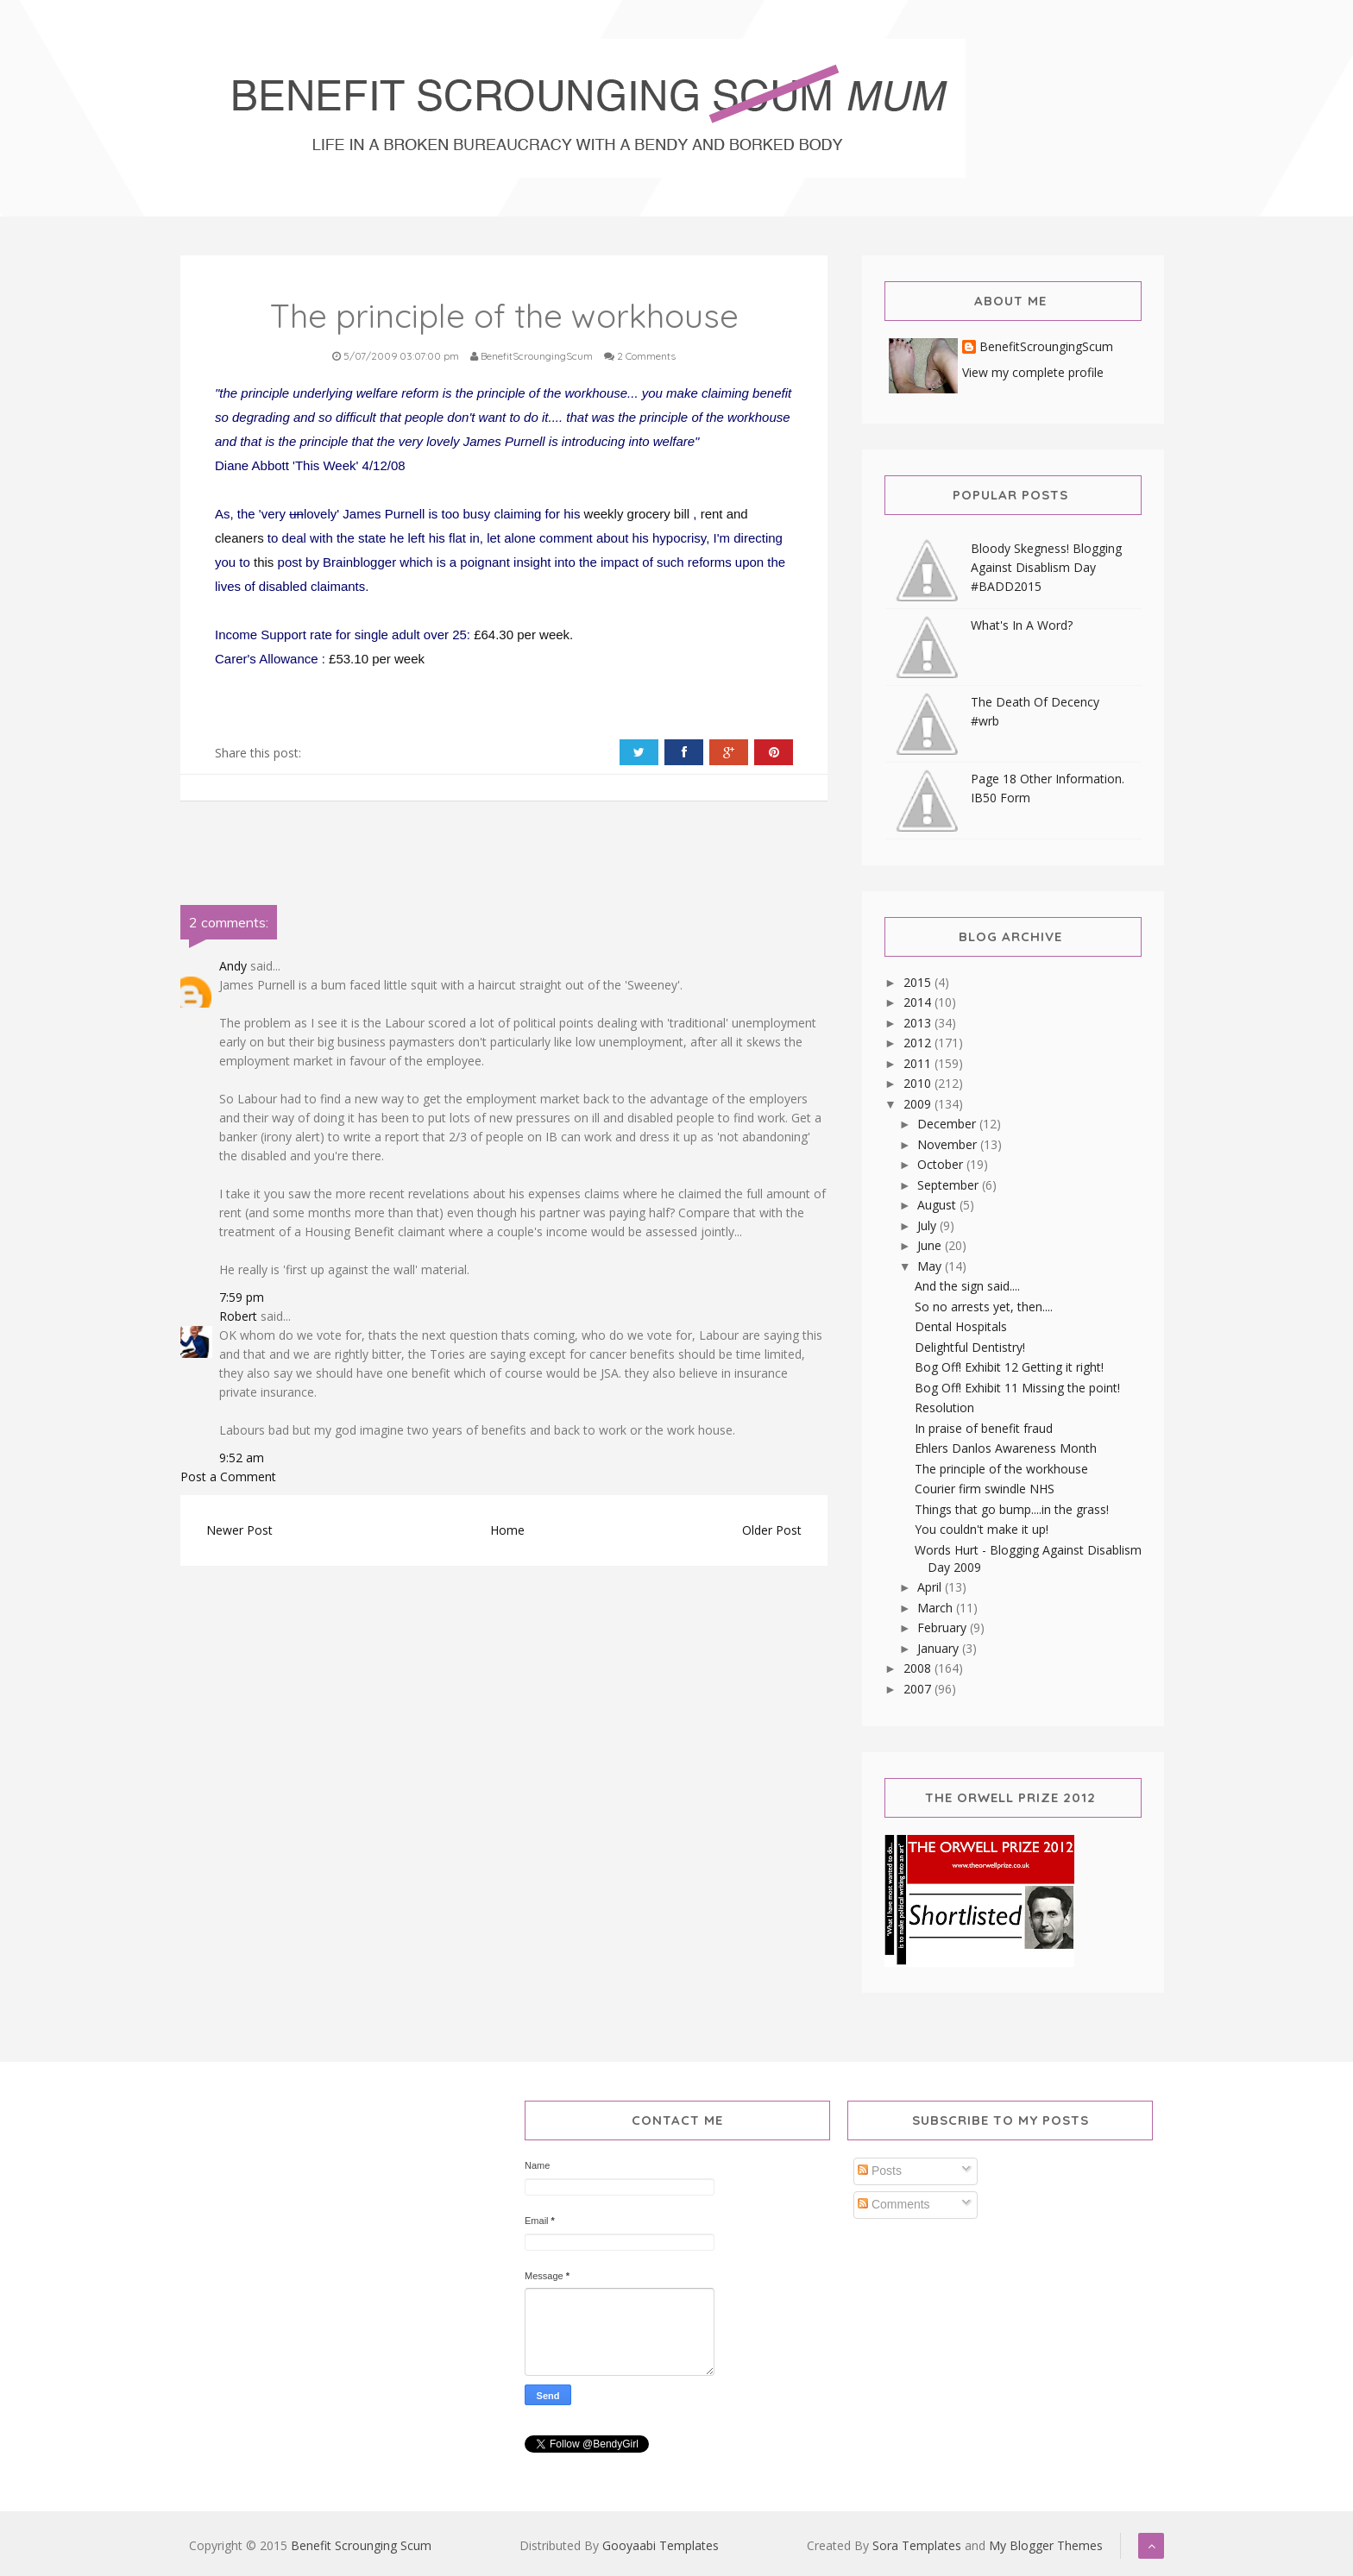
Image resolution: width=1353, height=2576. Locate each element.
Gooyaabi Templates (660, 2545)
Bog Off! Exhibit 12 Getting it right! (1009, 1367)
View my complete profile (1033, 372)
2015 (919, 982)
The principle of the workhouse (1001, 1469)
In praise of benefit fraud (984, 1428)
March (936, 1607)
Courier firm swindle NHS (984, 1488)
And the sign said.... (967, 1286)
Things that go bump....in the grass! (1012, 1509)
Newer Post (239, 1530)
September (949, 1185)
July (928, 1225)
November (948, 1144)
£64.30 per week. (523, 634)
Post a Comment (228, 1476)
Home (507, 1530)
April (931, 1587)
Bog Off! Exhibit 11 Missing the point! (1017, 1387)
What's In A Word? (1022, 625)
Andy (233, 966)
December (948, 1123)
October (941, 1164)
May (931, 1266)
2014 (919, 1002)
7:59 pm (241, 1297)
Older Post (772, 1530)
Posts (880, 2170)
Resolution (944, 1407)
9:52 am (241, 1457)
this (266, 562)
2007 (919, 1689)
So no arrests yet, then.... (984, 1306)
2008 (919, 1668)
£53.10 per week (377, 658)
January (939, 1648)
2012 (919, 1042)
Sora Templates (916, 2545)
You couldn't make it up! (981, 1529)
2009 (919, 1104)
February (943, 1627)
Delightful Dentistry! (970, 1347)
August (938, 1205)
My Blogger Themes (1046, 2545)
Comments (894, 2204)
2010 (919, 1083)
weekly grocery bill (639, 513)
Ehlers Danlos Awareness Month (1006, 1448)
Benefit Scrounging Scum (361, 2545)
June (931, 1245)
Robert (238, 1316)
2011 (919, 1063)
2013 (919, 1023)
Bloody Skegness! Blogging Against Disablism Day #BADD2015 (1046, 567)
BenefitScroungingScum (1046, 347)
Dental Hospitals (961, 1326)
